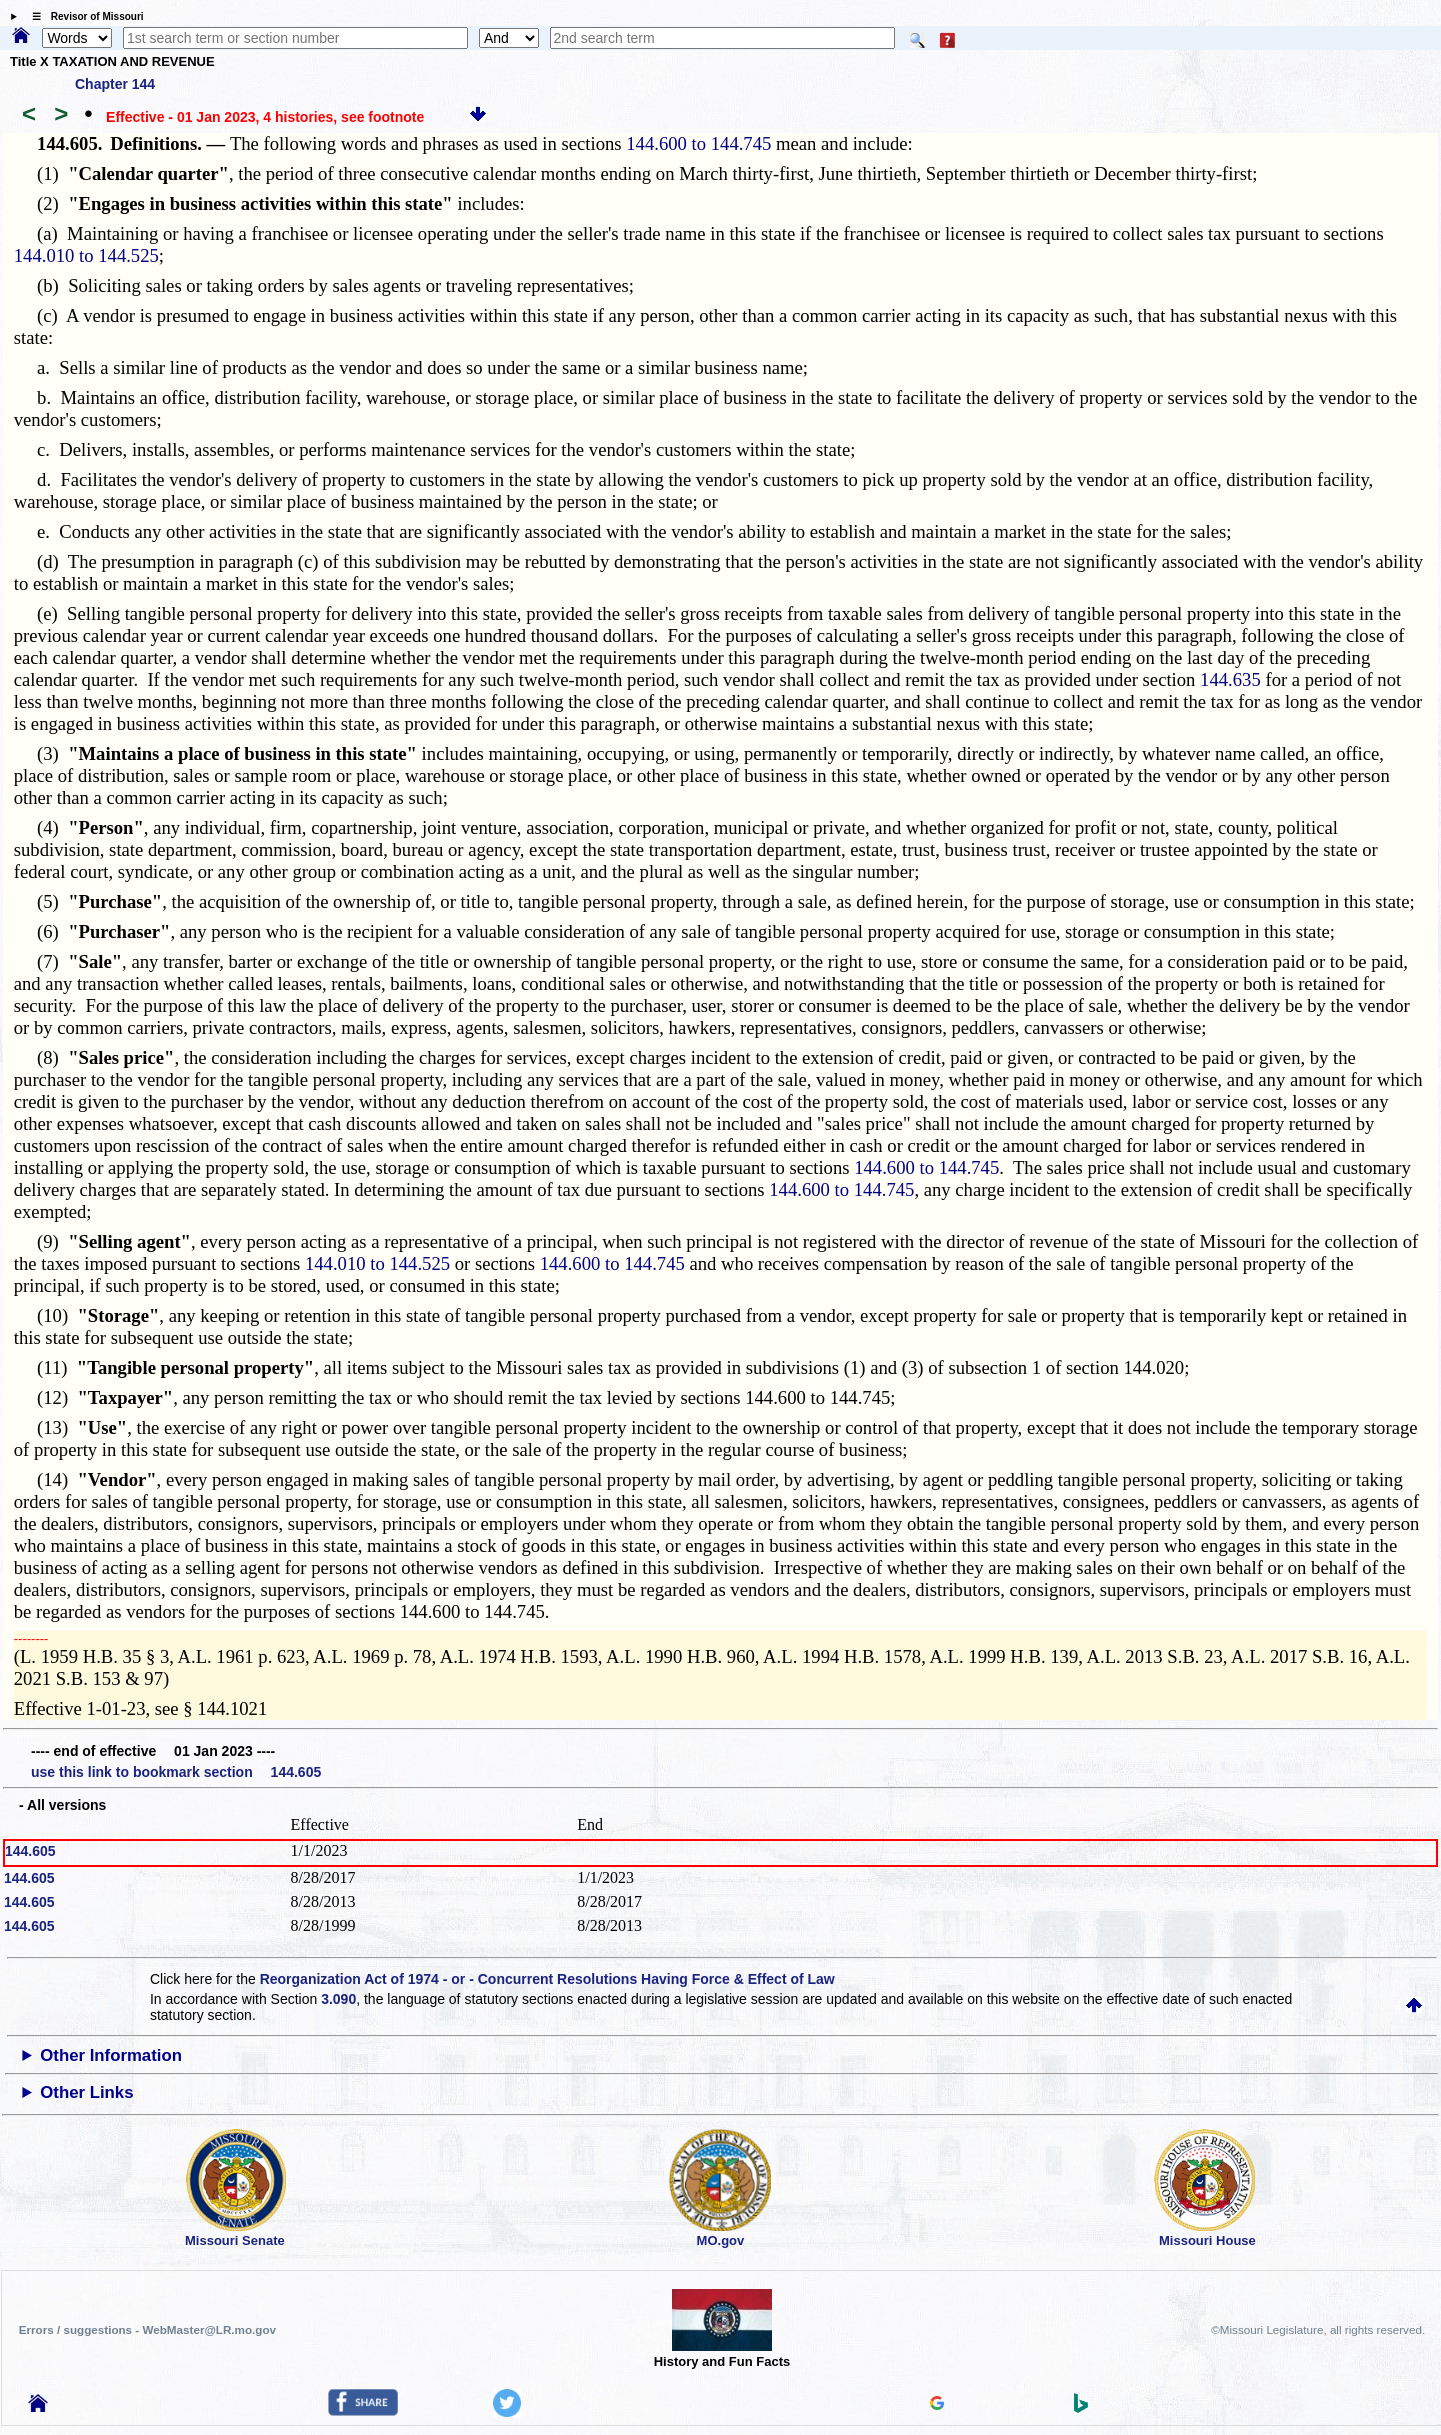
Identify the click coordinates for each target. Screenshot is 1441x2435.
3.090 (338, 1999)
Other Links (86, 2092)
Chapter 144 (115, 84)
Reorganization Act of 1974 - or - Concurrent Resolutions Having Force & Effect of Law (547, 1979)
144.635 (1230, 679)
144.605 (30, 1851)
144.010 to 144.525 (86, 255)
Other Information (111, 2055)
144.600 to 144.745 (698, 143)
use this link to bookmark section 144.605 (176, 1772)
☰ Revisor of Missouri (83, 16)
